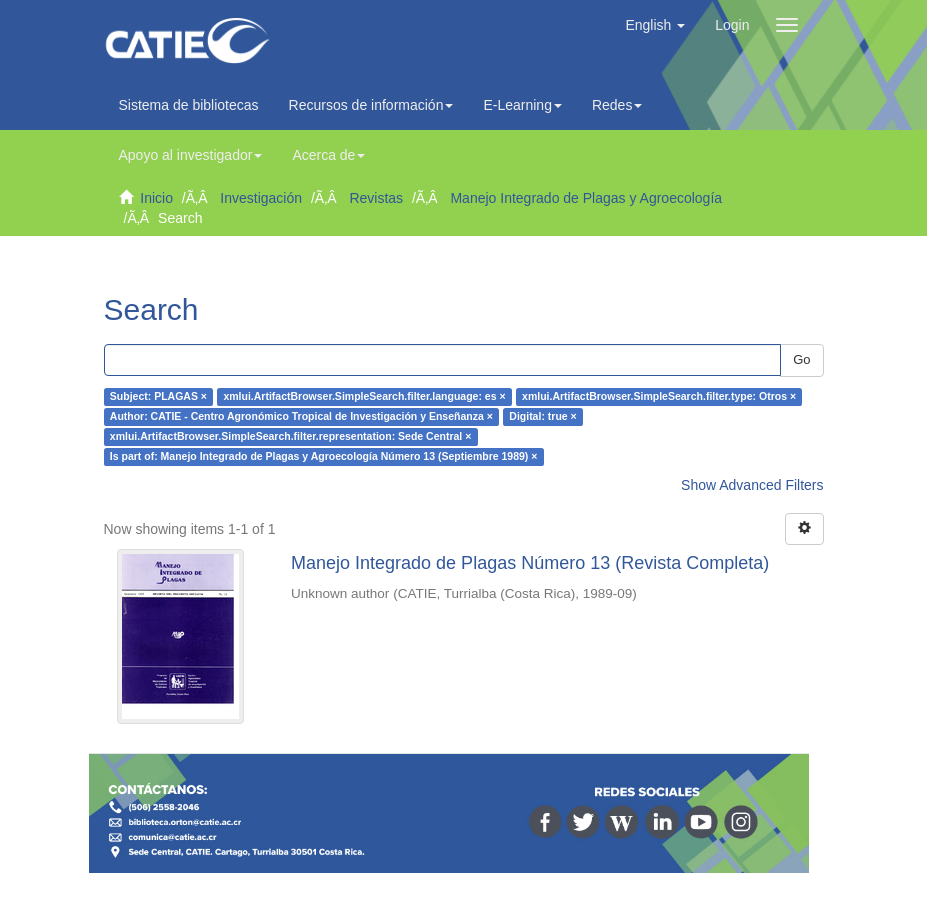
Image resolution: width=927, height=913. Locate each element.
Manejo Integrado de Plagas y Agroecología (586, 198)
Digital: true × (542, 417)
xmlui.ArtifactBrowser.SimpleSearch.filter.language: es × (364, 397)
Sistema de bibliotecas (189, 105)
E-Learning (522, 105)
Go (801, 359)
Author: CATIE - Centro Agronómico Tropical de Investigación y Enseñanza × (301, 417)
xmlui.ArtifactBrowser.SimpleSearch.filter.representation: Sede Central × (291, 437)
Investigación (261, 198)
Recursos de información (371, 105)
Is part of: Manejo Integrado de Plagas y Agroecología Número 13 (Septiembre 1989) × (324, 457)
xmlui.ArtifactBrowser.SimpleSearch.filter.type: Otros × (659, 397)
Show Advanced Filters (752, 485)
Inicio (156, 198)
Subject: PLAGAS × (158, 397)
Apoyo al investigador (191, 155)
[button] (655, 25)
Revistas (376, 198)
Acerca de (328, 155)
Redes (617, 105)
